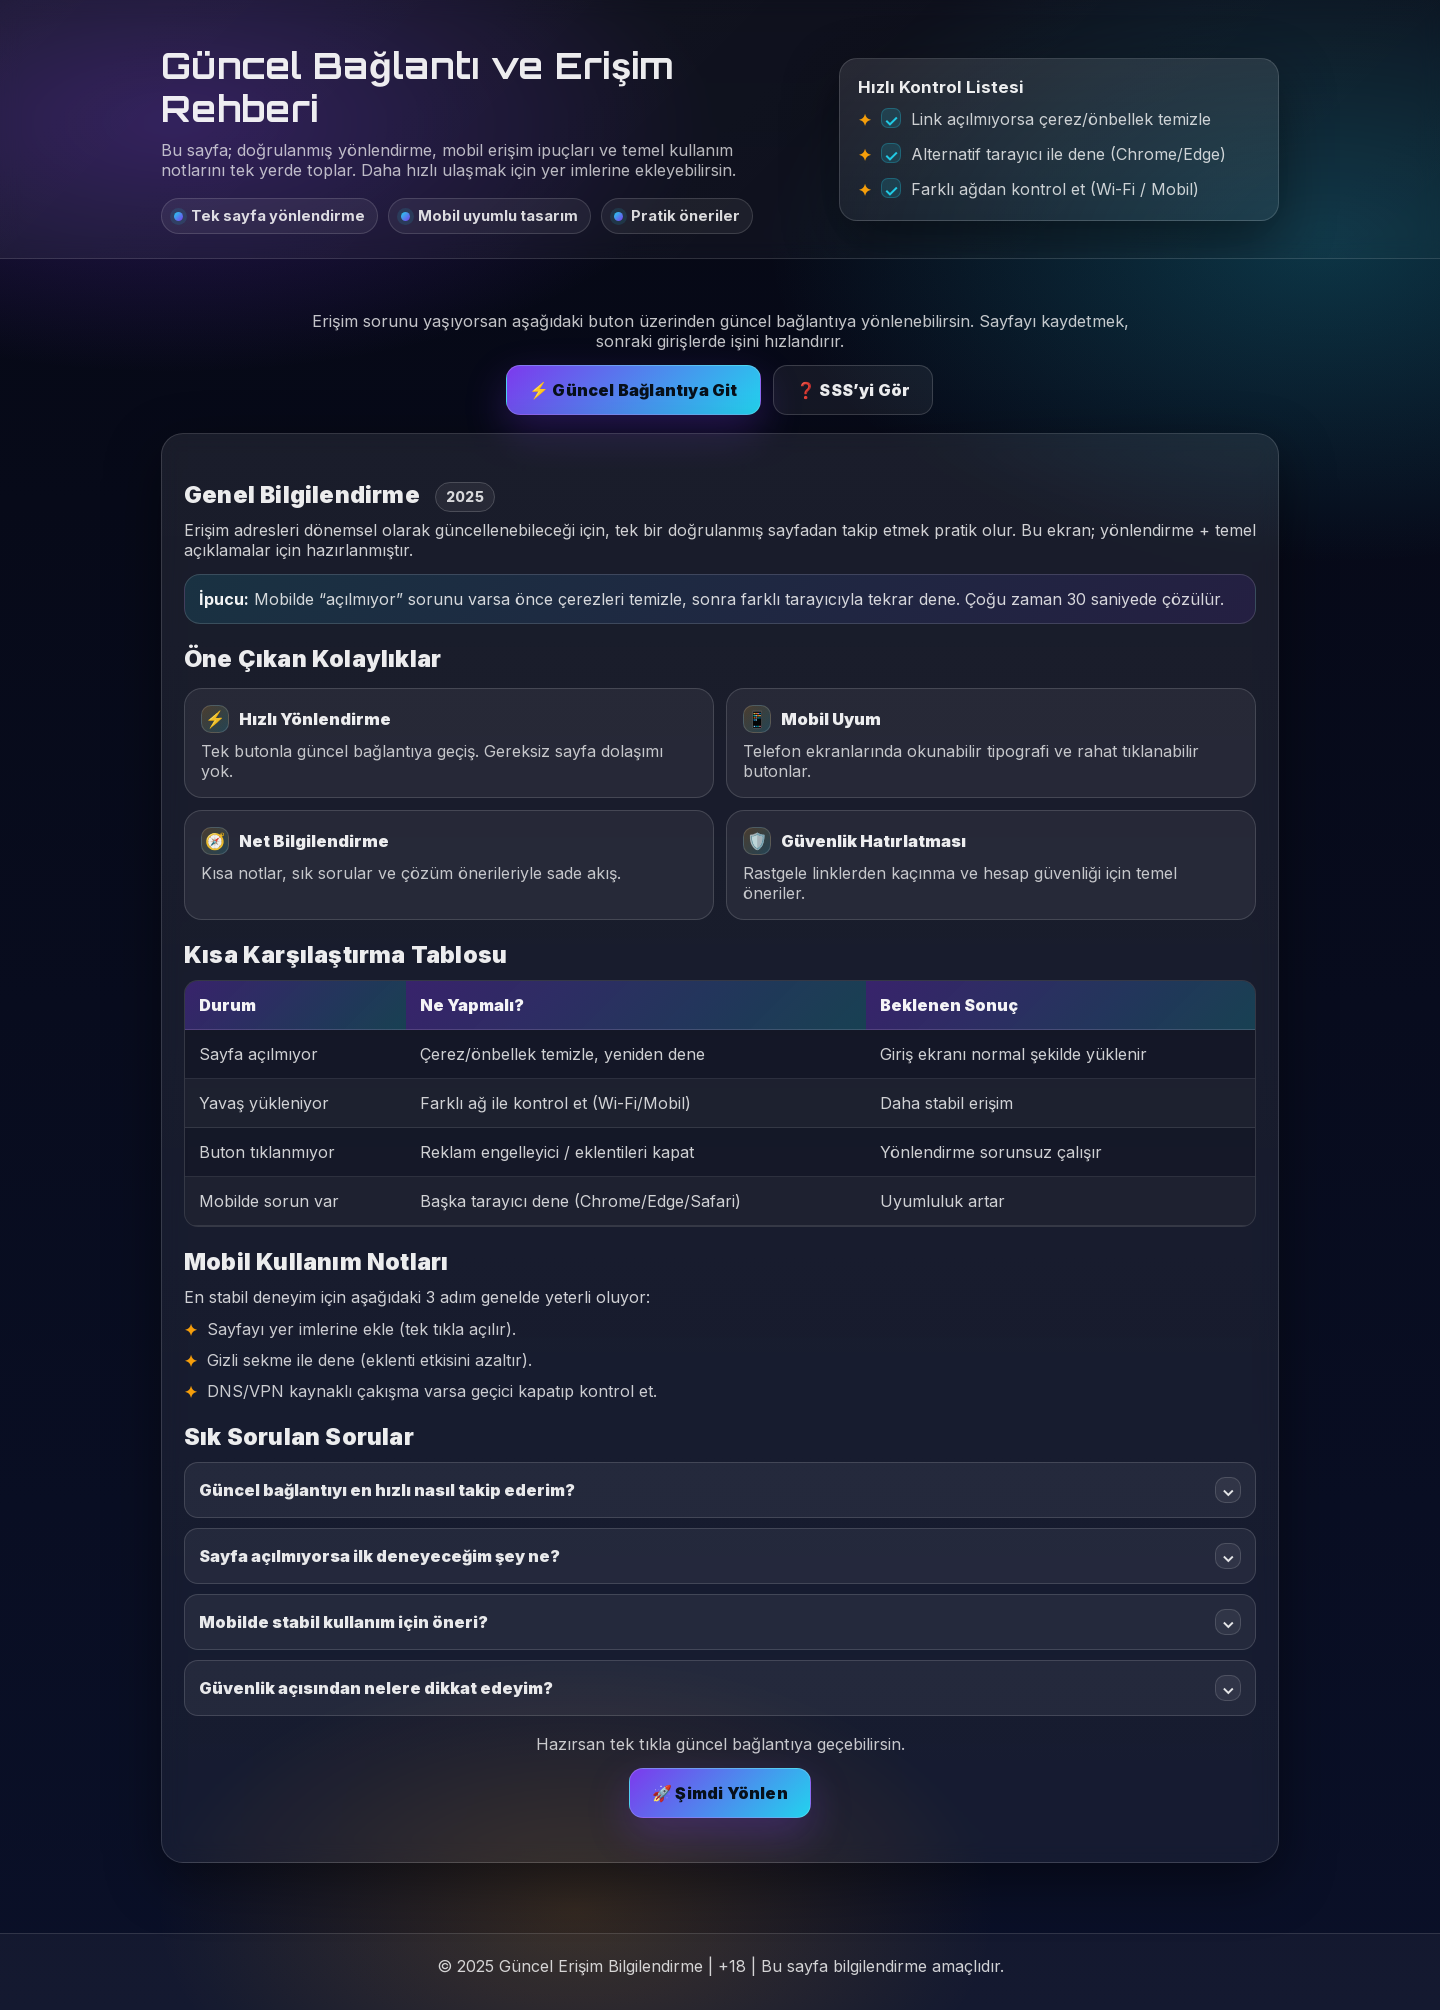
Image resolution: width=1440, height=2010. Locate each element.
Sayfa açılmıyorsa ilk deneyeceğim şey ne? (720, 1556)
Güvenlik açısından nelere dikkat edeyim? (720, 1688)
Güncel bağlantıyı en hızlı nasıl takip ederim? (720, 1490)
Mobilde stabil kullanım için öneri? (720, 1622)
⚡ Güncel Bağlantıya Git (633, 390)
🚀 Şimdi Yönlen (720, 1793)
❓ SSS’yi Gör (853, 390)
